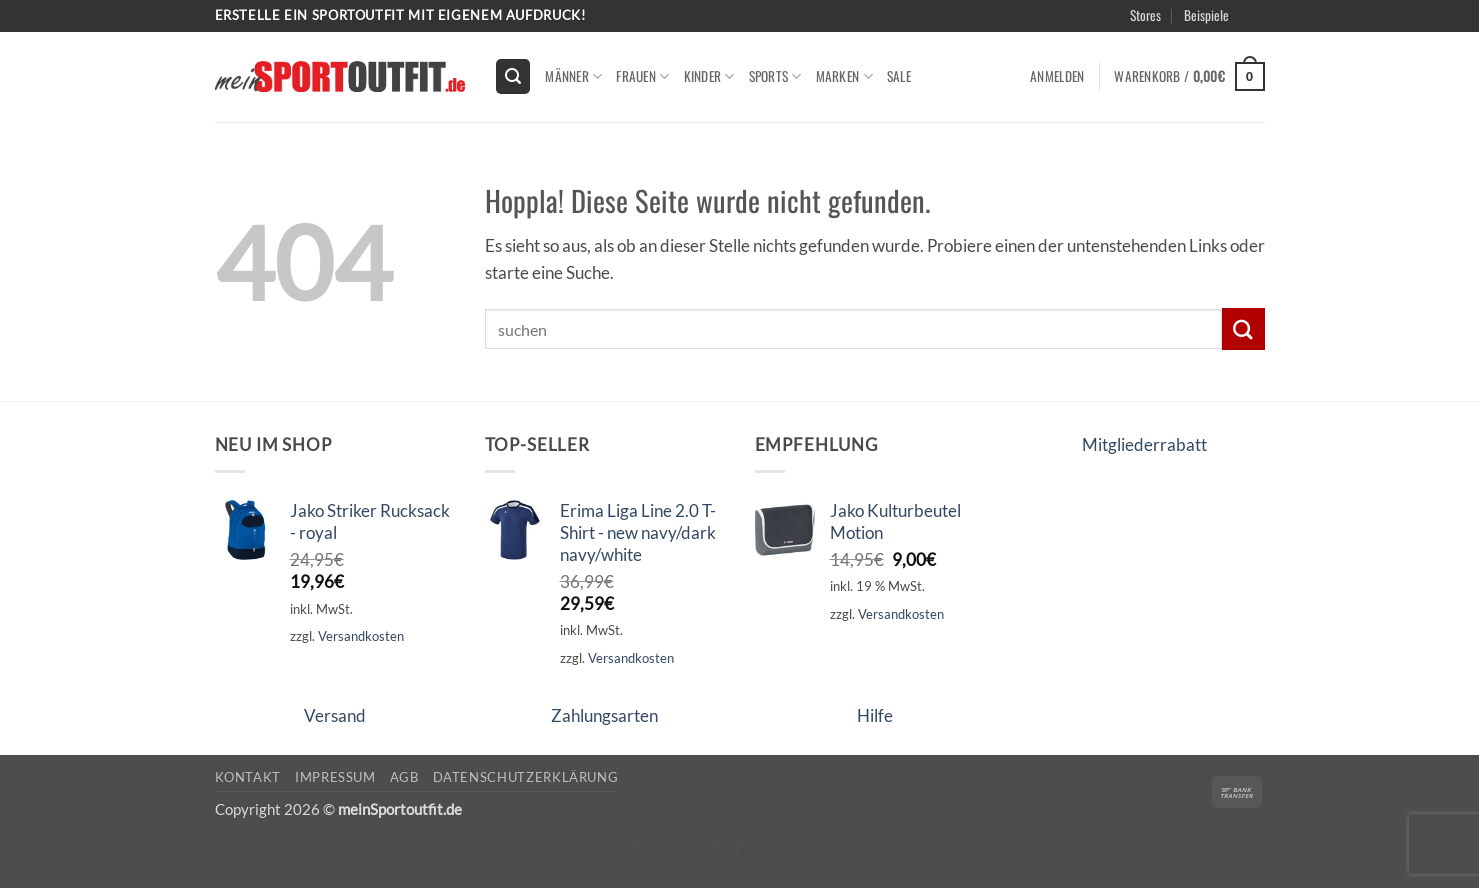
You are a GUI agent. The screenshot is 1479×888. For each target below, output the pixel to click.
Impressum (335, 777)
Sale (899, 76)
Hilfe (875, 715)
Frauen (642, 76)
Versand (335, 715)
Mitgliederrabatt (1144, 444)
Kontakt (248, 777)
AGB (404, 777)
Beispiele (1206, 15)
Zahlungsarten (604, 715)
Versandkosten (361, 636)
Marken (844, 76)
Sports (775, 76)
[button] (513, 76)
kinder (709, 76)
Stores (1145, 15)
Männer (573, 76)
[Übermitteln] (1243, 328)
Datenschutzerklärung (526, 777)
